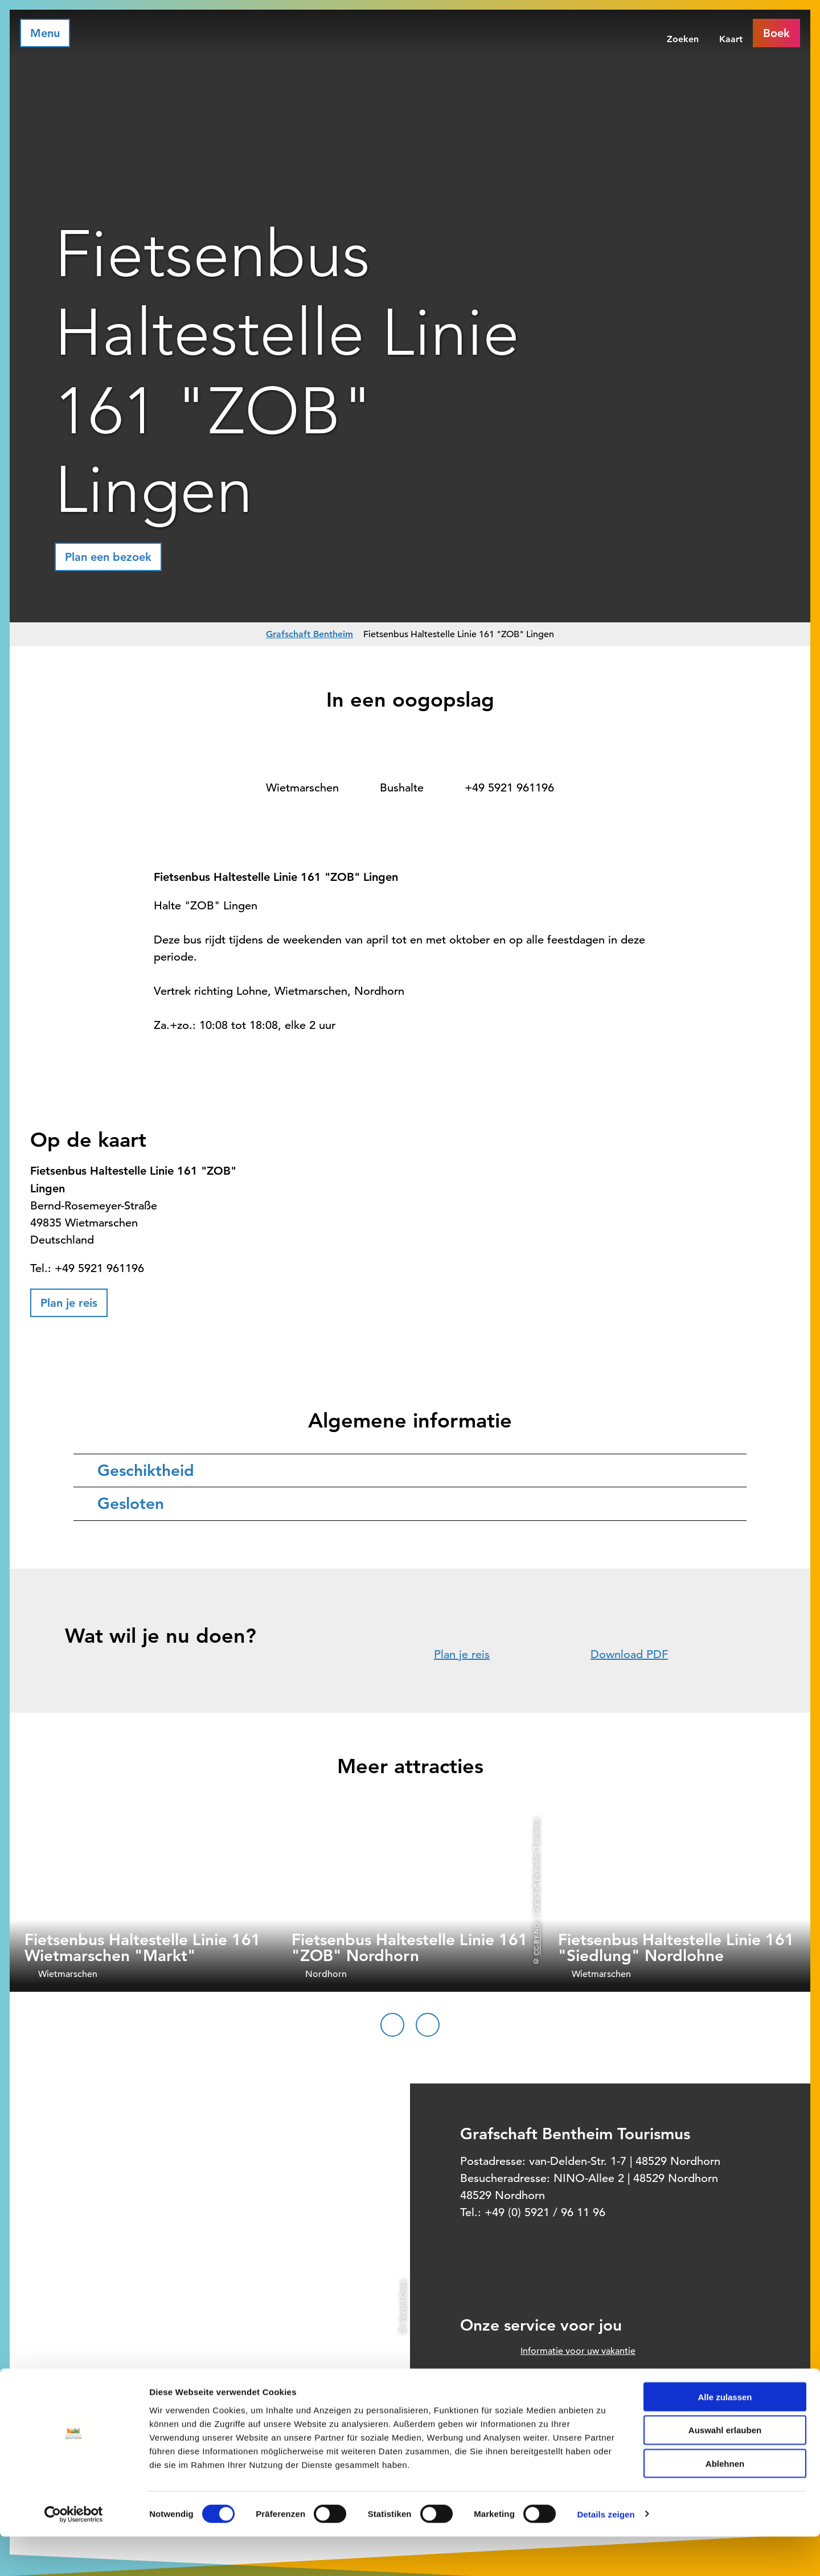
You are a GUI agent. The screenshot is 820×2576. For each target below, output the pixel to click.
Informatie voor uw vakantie (578, 2351)
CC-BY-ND (535, 1938)
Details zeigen (605, 2553)
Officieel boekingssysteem (575, 2375)
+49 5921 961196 (509, 788)
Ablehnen (725, 2503)
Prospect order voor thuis (573, 2399)
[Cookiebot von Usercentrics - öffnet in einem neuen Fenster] (74, 2553)
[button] (108, 557)
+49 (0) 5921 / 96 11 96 (545, 2212)
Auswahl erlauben (724, 2470)
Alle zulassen (725, 2436)
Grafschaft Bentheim (309, 634)
